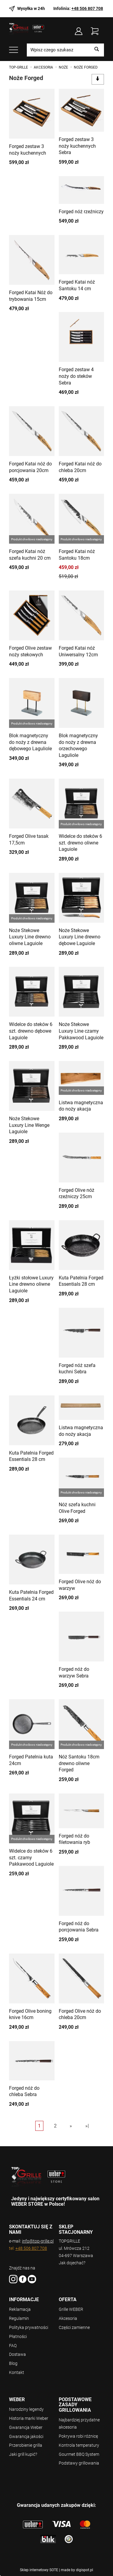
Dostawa (17, 2354)
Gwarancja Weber (25, 2427)
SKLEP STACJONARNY (76, 2229)
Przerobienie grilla (25, 2445)
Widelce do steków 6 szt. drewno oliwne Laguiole (80, 842)
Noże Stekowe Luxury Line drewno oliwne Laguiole (30, 937)
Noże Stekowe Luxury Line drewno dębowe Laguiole (79, 937)
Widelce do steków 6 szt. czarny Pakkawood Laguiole (31, 1857)
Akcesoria (68, 2318)
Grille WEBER (71, 2309)
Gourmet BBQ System (79, 2454)
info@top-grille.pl (38, 2241)
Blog (13, 2363)
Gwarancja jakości (26, 2436)
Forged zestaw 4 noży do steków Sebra (76, 376)
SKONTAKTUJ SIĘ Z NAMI (30, 2229)
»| (87, 2126)
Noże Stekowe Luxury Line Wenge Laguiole (29, 1125)
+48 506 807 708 (87, 8)
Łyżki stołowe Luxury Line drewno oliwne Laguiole (31, 1284)
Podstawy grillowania (79, 2463)
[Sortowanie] (98, 79)
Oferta (68, 2299)
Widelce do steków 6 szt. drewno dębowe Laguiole (30, 1030)
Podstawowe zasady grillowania (75, 2405)
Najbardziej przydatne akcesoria (79, 2423)
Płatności (18, 2336)
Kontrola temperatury (79, 2445)
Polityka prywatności (28, 2327)
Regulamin (19, 2318)
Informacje (24, 2299)
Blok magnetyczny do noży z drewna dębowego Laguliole (30, 742)
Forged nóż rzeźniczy (81, 211)
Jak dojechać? (72, 2262)
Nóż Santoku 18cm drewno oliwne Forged (79, 1763)
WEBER (17, 2399)
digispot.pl (84, 2570)
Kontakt (16, 2372)
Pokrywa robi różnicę (78, 2436)
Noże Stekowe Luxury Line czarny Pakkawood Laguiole (81, 1030)
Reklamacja (20, 2309)
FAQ (13, 2345)
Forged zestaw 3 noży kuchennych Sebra (77, 146)
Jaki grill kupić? (23, 2454)
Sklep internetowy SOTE (39, 2570)
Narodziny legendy (26, 2409)
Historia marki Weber (28, 2418)
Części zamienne (74, 2327)
